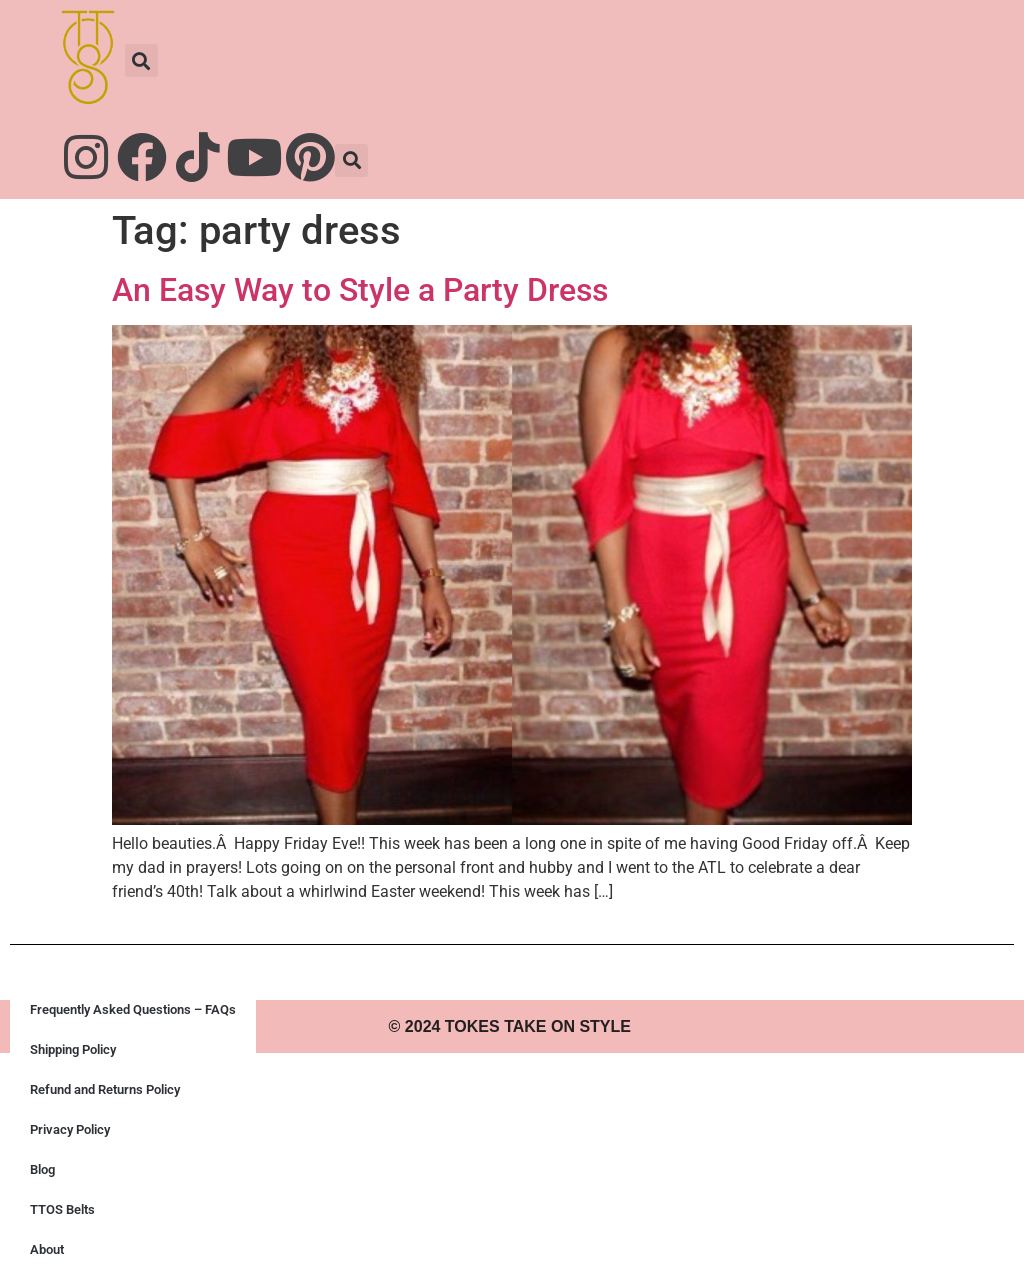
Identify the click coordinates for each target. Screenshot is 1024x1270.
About (47, 1249)
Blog (42, 1169)
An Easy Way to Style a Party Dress (360, 290)
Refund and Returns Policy (105, 1089)
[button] (141, 60)
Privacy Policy (70, 1129)
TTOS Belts (62, 1209)
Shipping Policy (73, 1049)
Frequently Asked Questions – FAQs (133, 1009)
